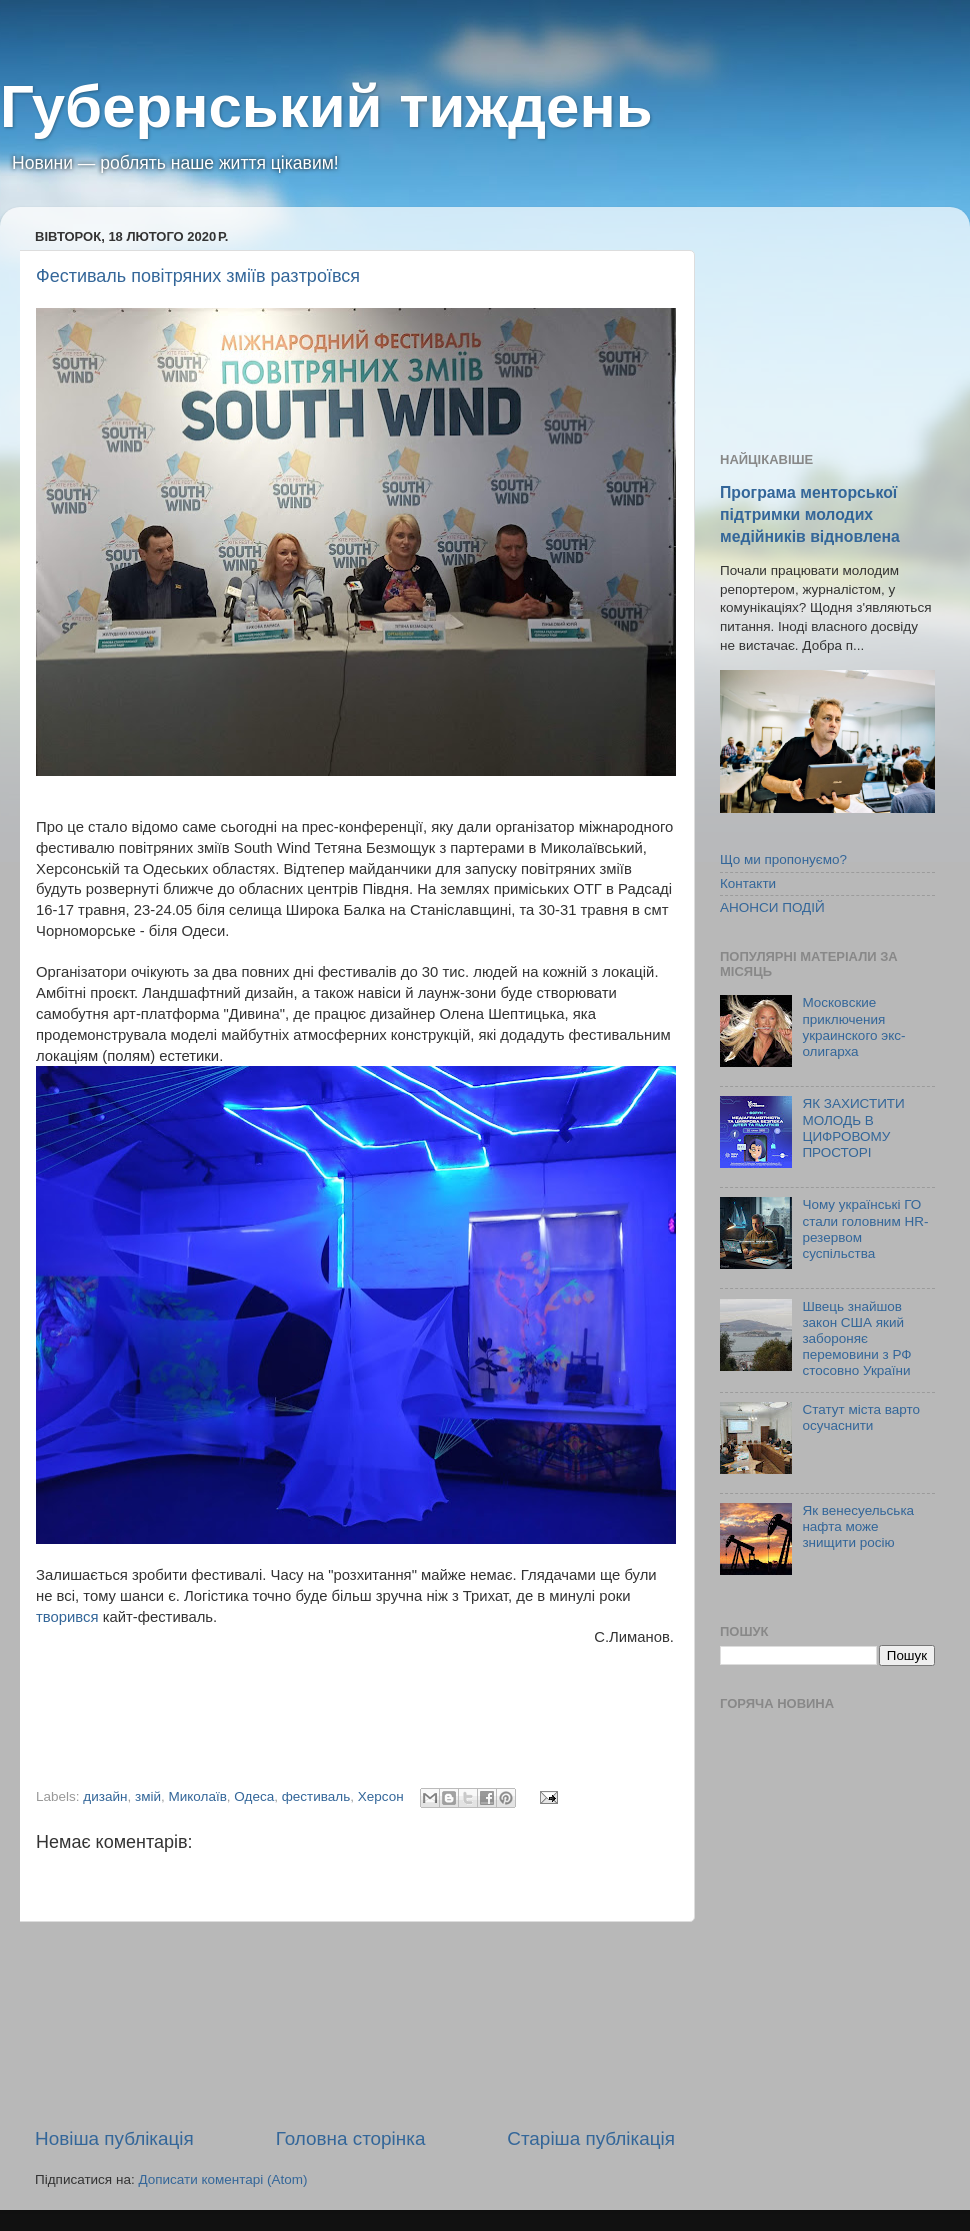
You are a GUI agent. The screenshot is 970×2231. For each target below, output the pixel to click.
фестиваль (316, 1796)
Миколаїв (197, 1796)
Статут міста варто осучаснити (861, 1417)
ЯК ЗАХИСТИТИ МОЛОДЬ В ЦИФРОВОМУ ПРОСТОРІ (853, 1128)
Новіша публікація (114, 2138)
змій (148, 1796)
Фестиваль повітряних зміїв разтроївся (198, 276)
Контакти (748, 883)
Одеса (254, 1796)
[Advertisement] (355, 2024)
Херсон (381, 1796)
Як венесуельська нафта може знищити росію (858, 1526)
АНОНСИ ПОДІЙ (772, 907)
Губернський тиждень (326, 106)
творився (69, 1617)
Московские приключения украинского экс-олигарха (853, 1027)
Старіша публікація (591, 2138)
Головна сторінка (351, 2138)
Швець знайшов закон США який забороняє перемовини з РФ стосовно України (856, 1339)
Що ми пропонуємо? (783, 859)
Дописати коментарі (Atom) (222, 2179)
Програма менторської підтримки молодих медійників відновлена (810, 514)
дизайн (105, 1796)
